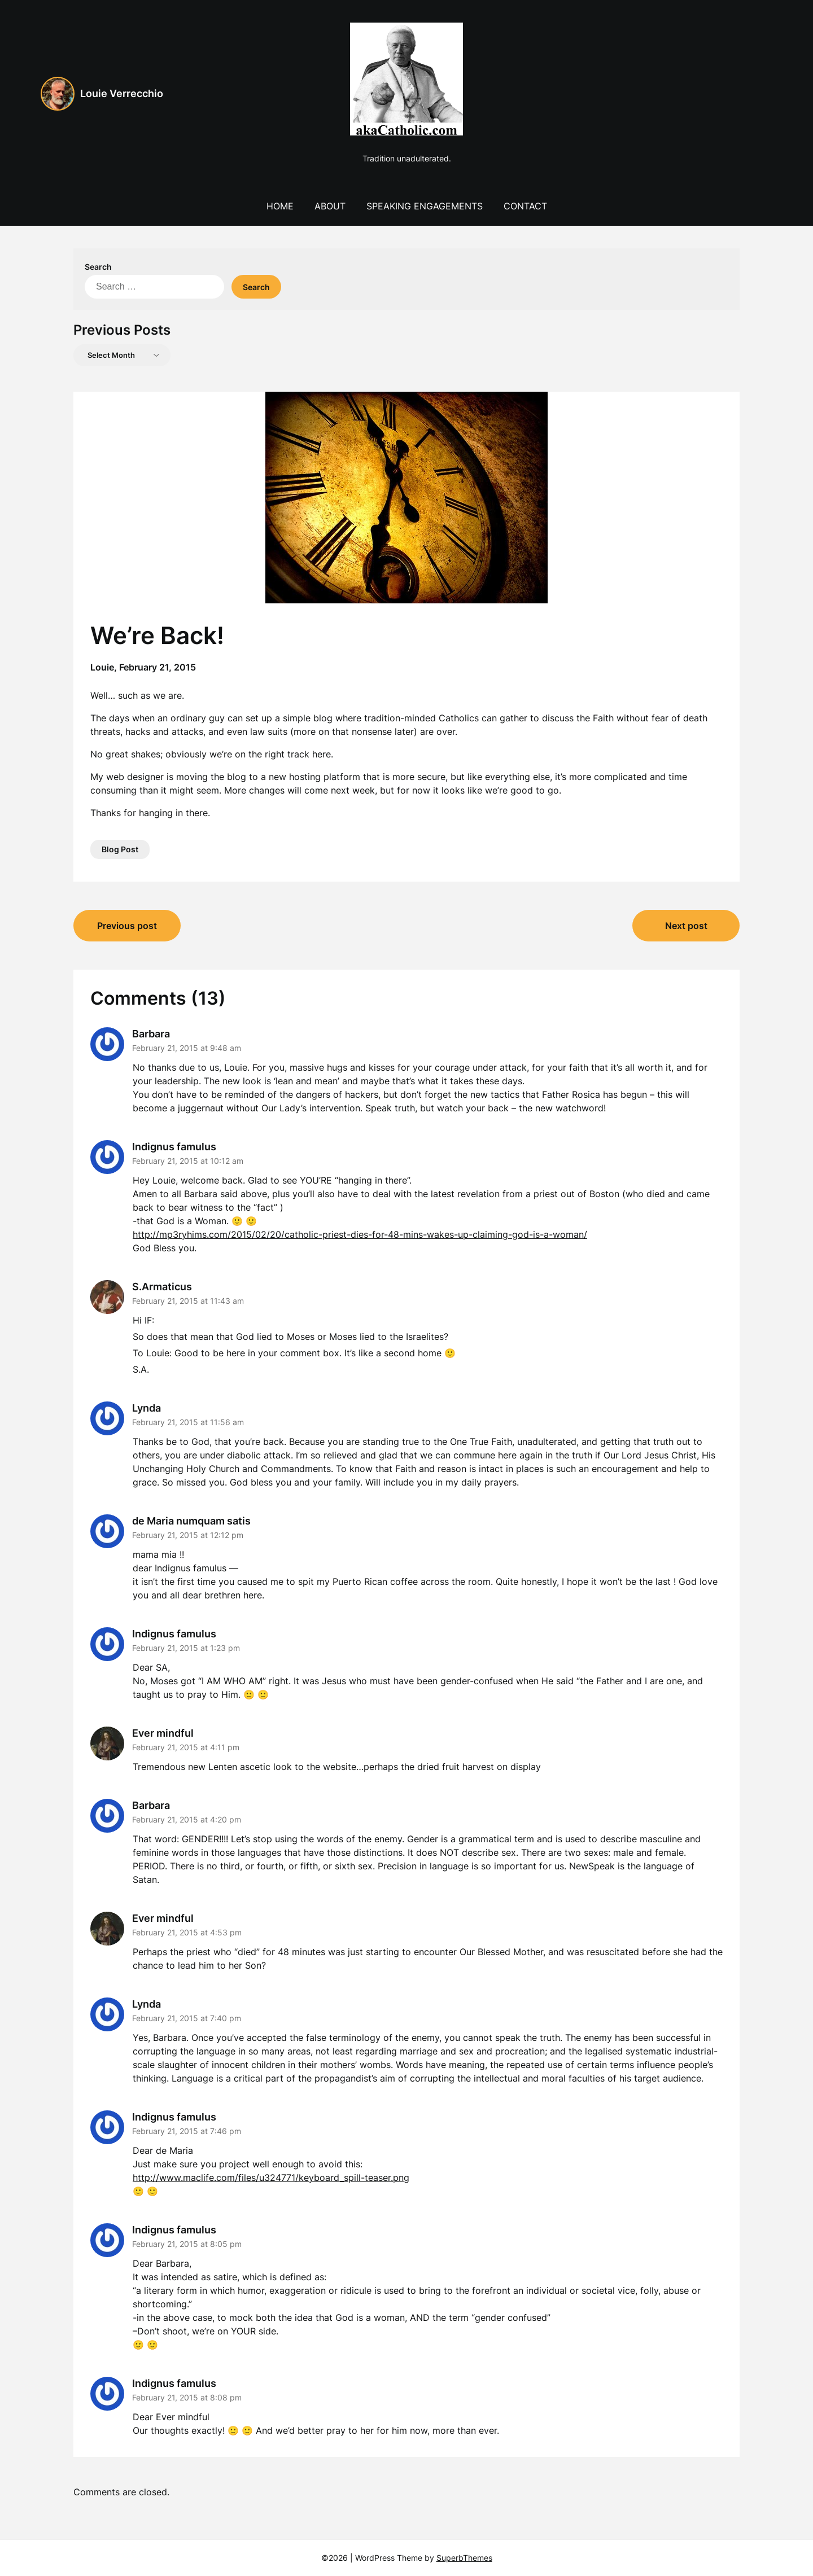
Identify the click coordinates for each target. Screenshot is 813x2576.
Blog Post (120, 849)
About (330, 206)
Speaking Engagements (424, 206)
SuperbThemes (464, 2557)
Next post (686, 925)
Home (280, 206)
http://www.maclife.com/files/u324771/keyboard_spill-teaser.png (271, 2177)
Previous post (127, 925)
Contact (525, 206)
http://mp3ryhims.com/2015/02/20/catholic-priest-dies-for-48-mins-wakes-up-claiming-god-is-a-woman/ (360, 1234)
